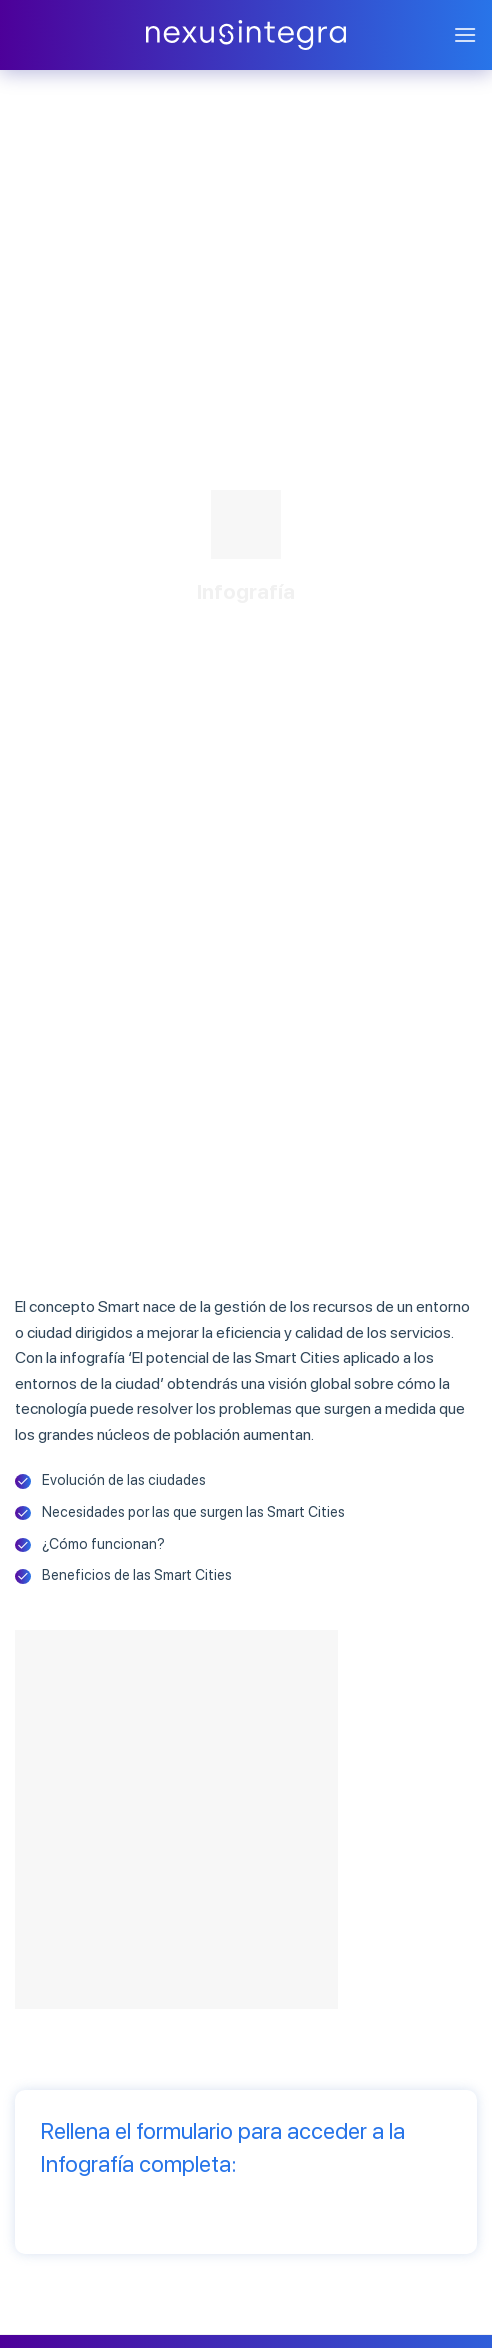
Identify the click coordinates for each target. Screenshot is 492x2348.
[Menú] (465, 34)
